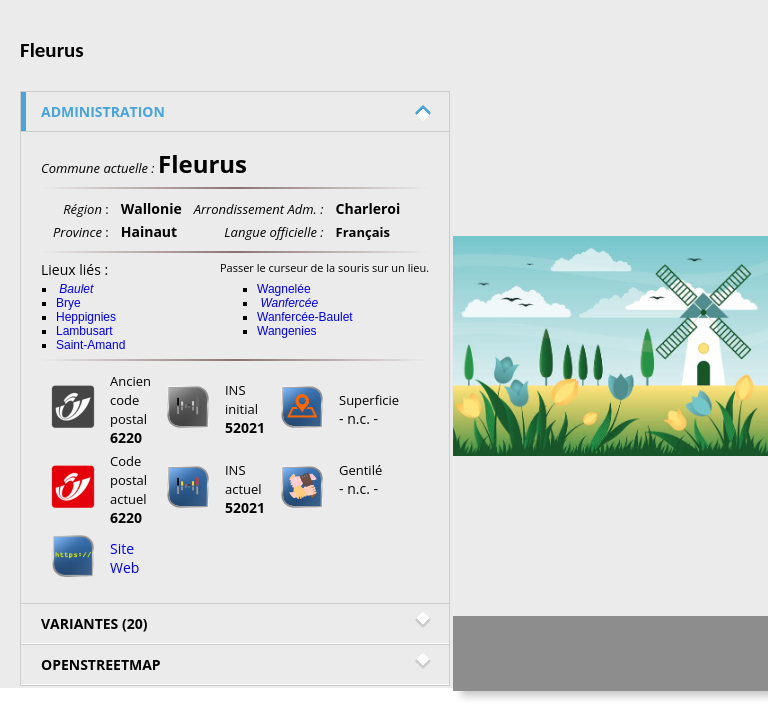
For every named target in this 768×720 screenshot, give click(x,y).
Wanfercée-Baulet (305, 317)
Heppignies (86, 317)
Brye (68, 303)
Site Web (124, 558)
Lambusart (84, 331)
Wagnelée (284, 289)
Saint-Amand (90, 345)
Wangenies (287, 331)
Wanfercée (289, 303)
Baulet (76, 289)
